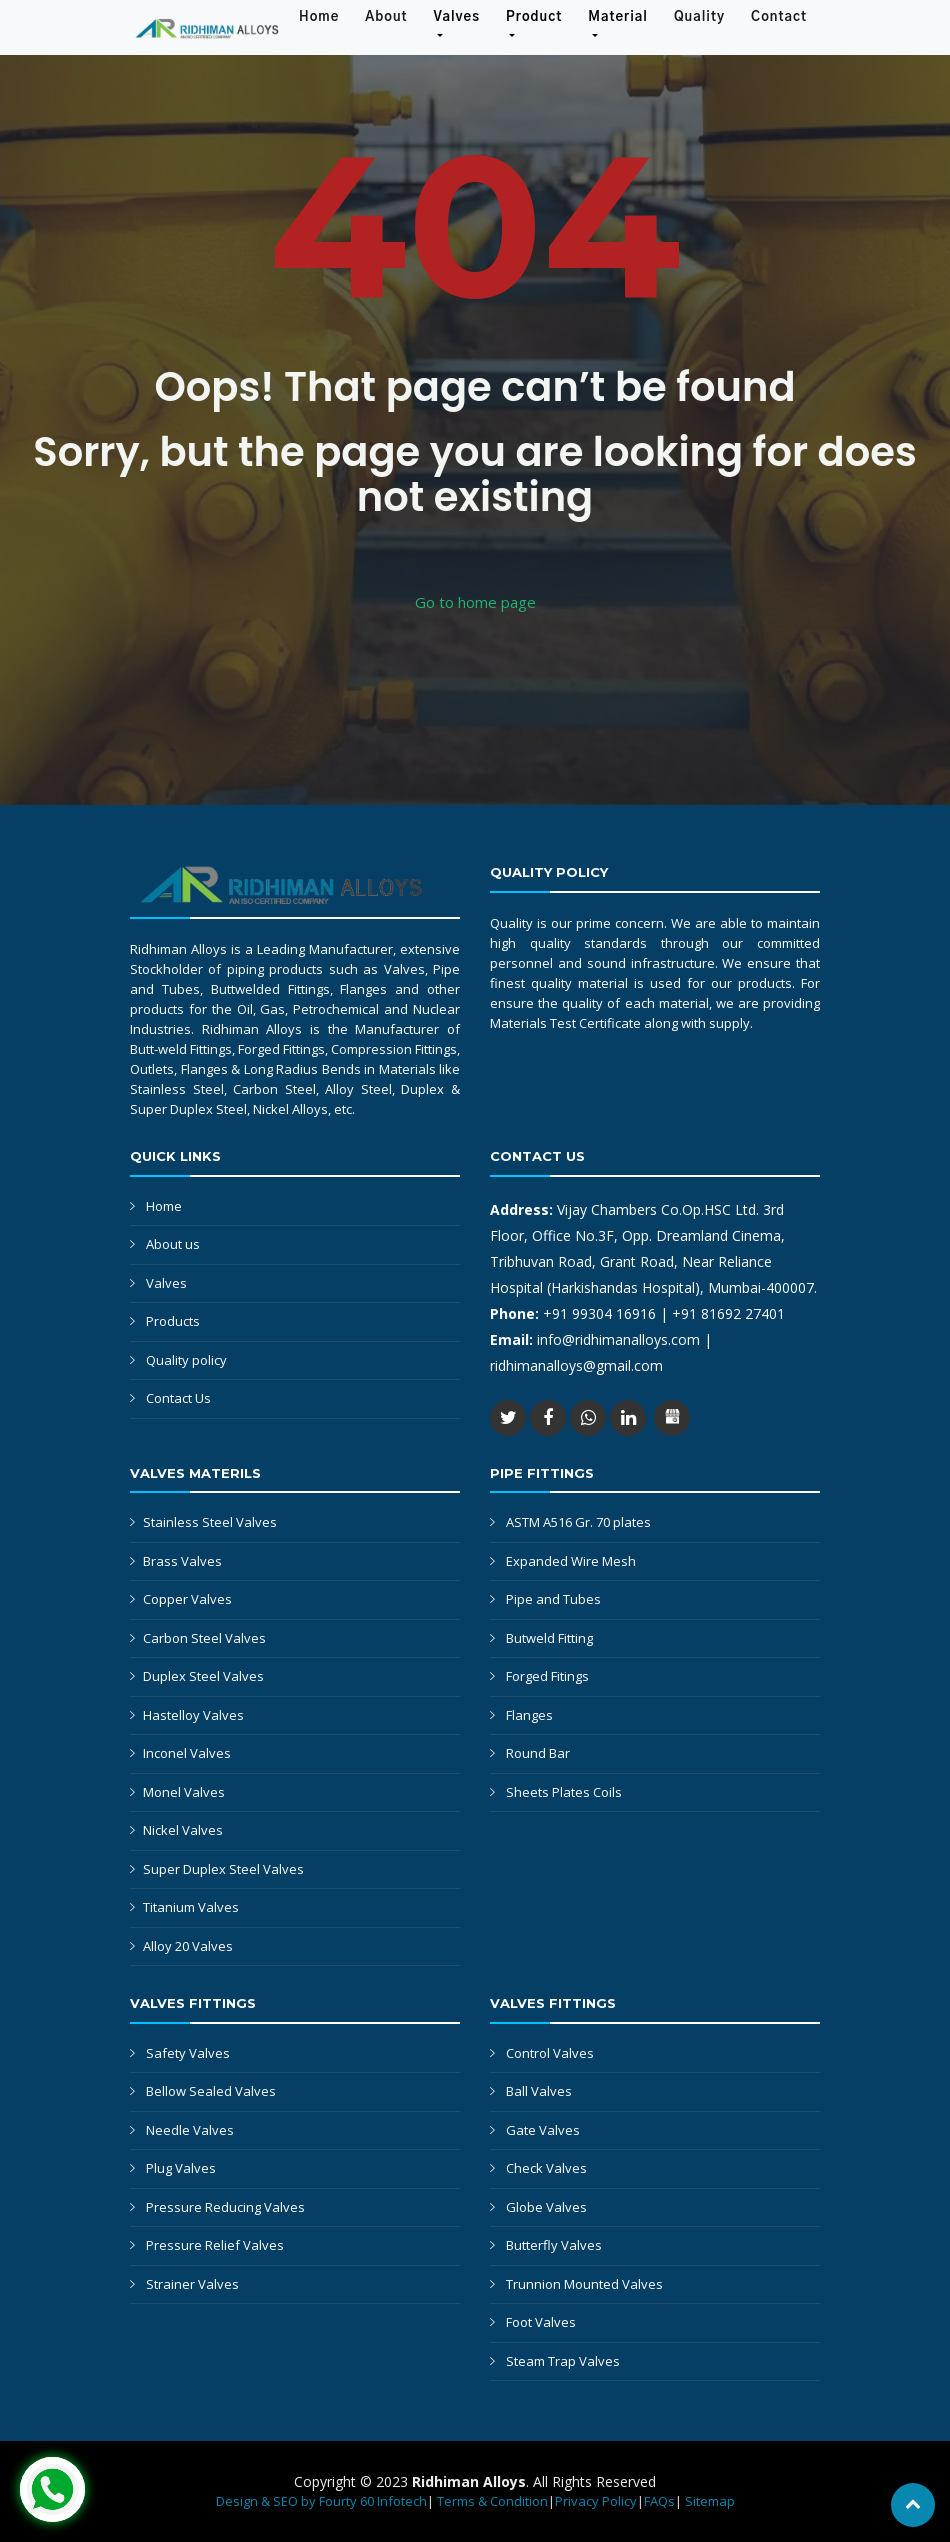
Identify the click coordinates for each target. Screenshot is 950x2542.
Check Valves (546, 2168)
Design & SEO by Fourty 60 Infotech (321, 2501)
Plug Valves (181, 2168)
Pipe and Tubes (553, 1599)
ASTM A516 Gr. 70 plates (578, 1522)
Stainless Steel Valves (210, 1522)
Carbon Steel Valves (204, 1638)
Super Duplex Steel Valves (223, 1869)
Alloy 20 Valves (188, 1946)
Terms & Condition (492, 2501)
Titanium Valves (191, 1907)
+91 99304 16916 (599, 1313)
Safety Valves (188, 2053)
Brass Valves (182, 1561)
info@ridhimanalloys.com (620, 1339)
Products (173, 1321)
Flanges (529, 1715)
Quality (699, 17)
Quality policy (186, 1360)
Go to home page (475, 602)
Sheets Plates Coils (564, 1792)
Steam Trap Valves (563, 2361)
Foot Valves (541, 2322)
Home (325, 16)
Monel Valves (184, 1792)
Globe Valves (546, 2207)
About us (173, 1244)
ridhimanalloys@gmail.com (576, 1365)
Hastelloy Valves (193, 1715)
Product (534, 17)
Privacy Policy (596, 2501)
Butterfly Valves (554, 2245)
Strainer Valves (192, 2284)
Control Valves (550, 2053)
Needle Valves (190, 2130)
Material (618, 17)
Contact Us (178, 1398)
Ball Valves (539, 2091)
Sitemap (710, 2501)
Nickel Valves (183, 1830)
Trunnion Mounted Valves (584, 2284)
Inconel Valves (187, 1753)
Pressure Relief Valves (215, 2245)
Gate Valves (543, 2130)
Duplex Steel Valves (203, 1676)
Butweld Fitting (549, 1638)
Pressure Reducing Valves (225, 2207)
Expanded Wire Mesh (571, 1561)
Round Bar (538, 1753)
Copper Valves (187, 1599)
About (392, 16)
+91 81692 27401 (728, 1313)
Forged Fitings (547, 1676)
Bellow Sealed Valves (211, 2091)
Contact (779, 17)
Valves (457, 17)
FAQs (659, 2501)
